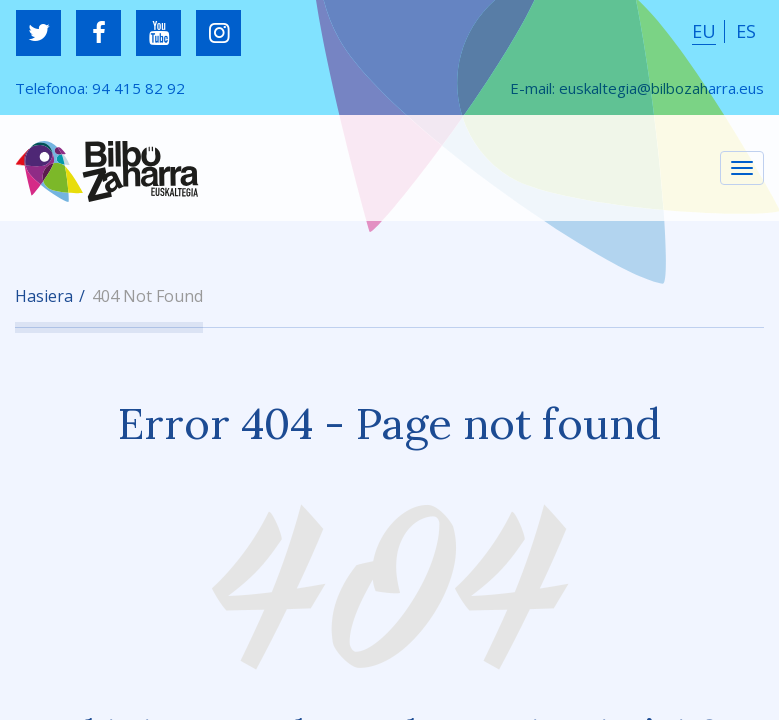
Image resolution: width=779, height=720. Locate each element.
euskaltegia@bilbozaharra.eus (661, 88)
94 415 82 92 (138, 88)
